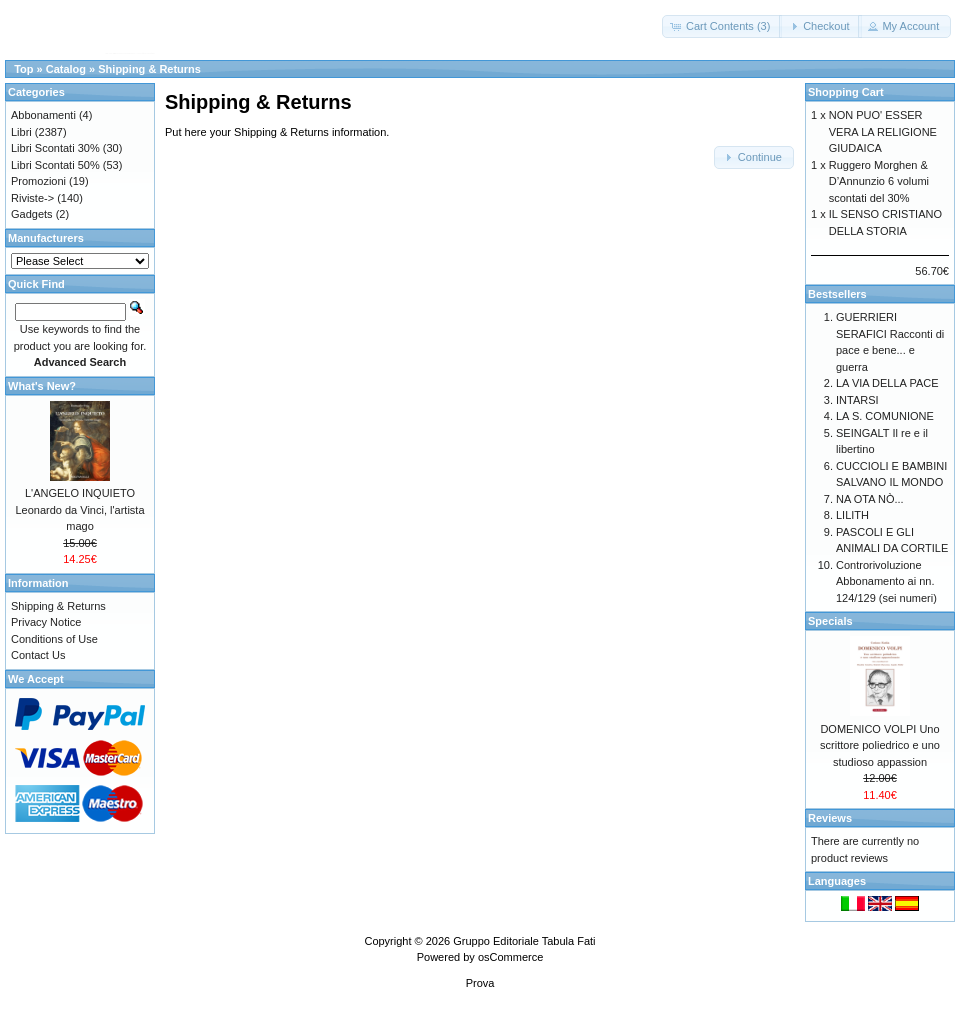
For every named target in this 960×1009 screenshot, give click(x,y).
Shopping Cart (846, 92)
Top (23, 69)
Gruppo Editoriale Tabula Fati (524, 941)
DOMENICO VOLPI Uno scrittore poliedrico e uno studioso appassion (880, 745)
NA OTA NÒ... (870, 499)
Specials (830, 621)
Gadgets (32, 214)
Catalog (66, 69)
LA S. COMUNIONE (885, 416)
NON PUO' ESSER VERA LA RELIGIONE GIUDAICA (883, 131)
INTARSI (857, 400)
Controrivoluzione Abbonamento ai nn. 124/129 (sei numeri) (886, 581)
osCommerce (510, 957)
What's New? (42, 386)
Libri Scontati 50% (55, 165)
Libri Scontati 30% (55, 148)
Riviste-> (32, 198)
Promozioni (38, 181)
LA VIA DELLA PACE (887, 383)
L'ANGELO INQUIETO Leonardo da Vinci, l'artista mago (79, 509)
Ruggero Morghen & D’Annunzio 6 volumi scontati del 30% (879, 181)
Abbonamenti (43, 115)
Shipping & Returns (149, 69)
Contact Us (38, 655)
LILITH (852, 515)
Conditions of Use (54, 639)
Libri (21, 132)
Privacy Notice (46, 622)
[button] (722, 26)
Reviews (830, 818)
